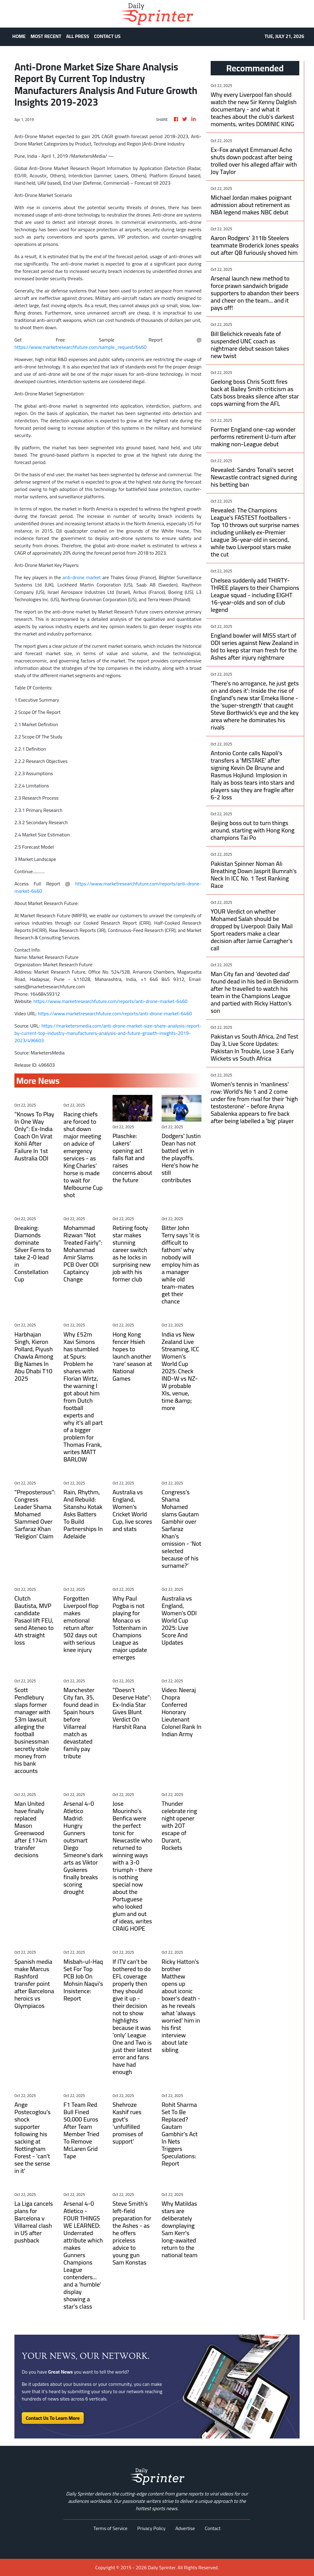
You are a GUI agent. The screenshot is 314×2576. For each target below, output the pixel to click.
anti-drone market (82, 577)
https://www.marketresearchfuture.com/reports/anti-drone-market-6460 (107, 887)
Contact (213, 2528)
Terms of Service (111, 2528)
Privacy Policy (151, 2528)
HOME (19, 36)
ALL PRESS (77, 36)
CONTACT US (107, 36)
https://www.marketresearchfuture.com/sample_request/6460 (80, 347)
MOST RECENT (46, 36)
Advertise (185, 2528)
